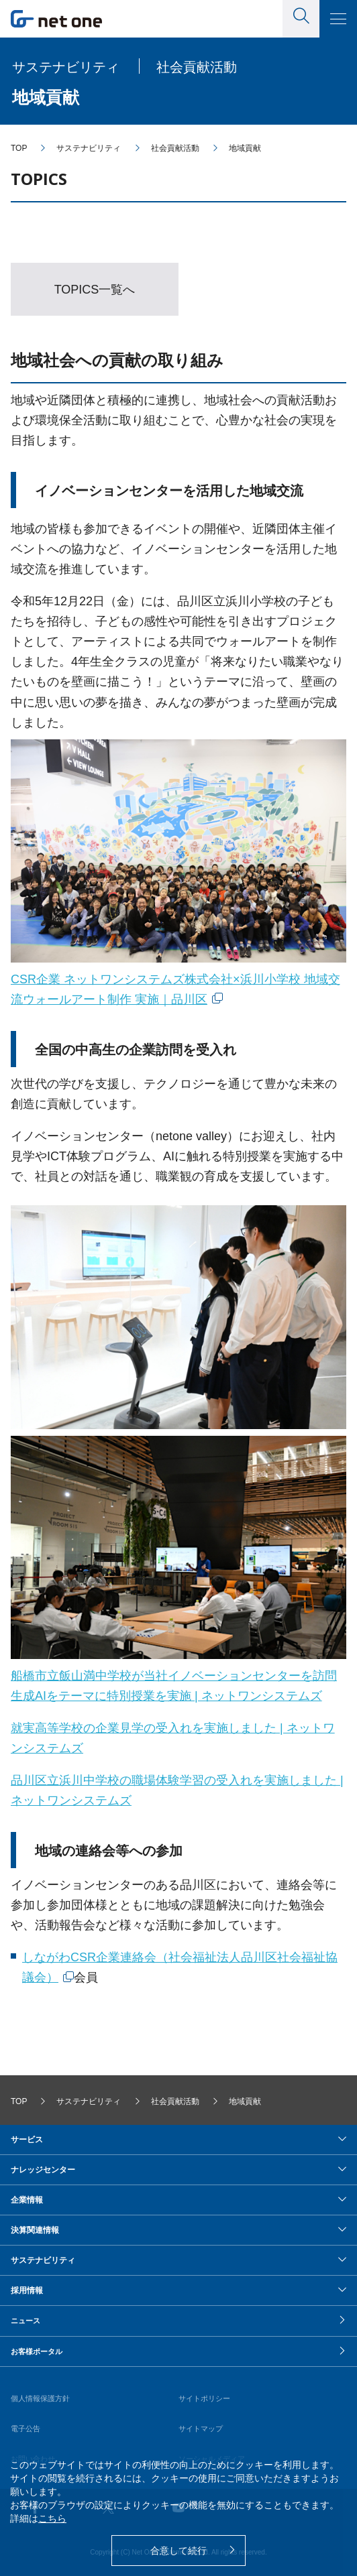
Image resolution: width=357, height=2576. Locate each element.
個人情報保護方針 (40, 2398)
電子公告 (25, 2429)
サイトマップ (200, 2429)
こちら (52, 2518)
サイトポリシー (204, 2398)
